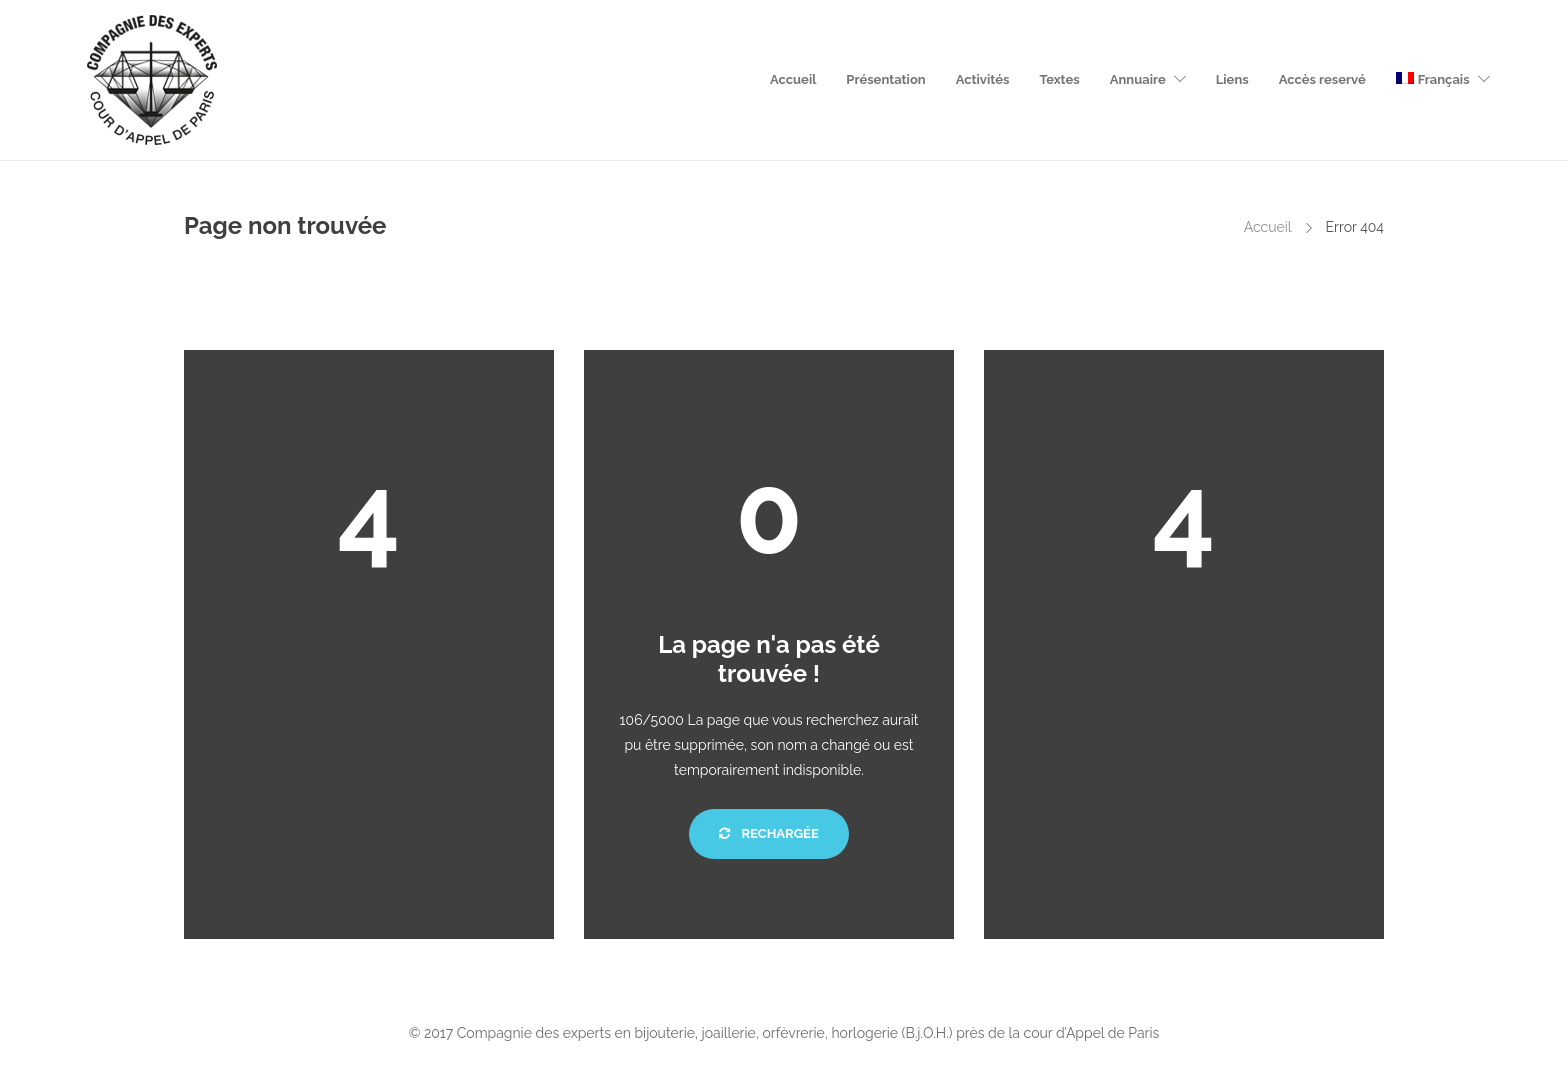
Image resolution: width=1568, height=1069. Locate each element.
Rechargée (768, 833)
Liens (1232, 79)
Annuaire (1138, 79)
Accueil (793, 79)
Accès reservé (1322, 79)
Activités (983, 79)
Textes (1059, 79)
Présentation (885, 79)
